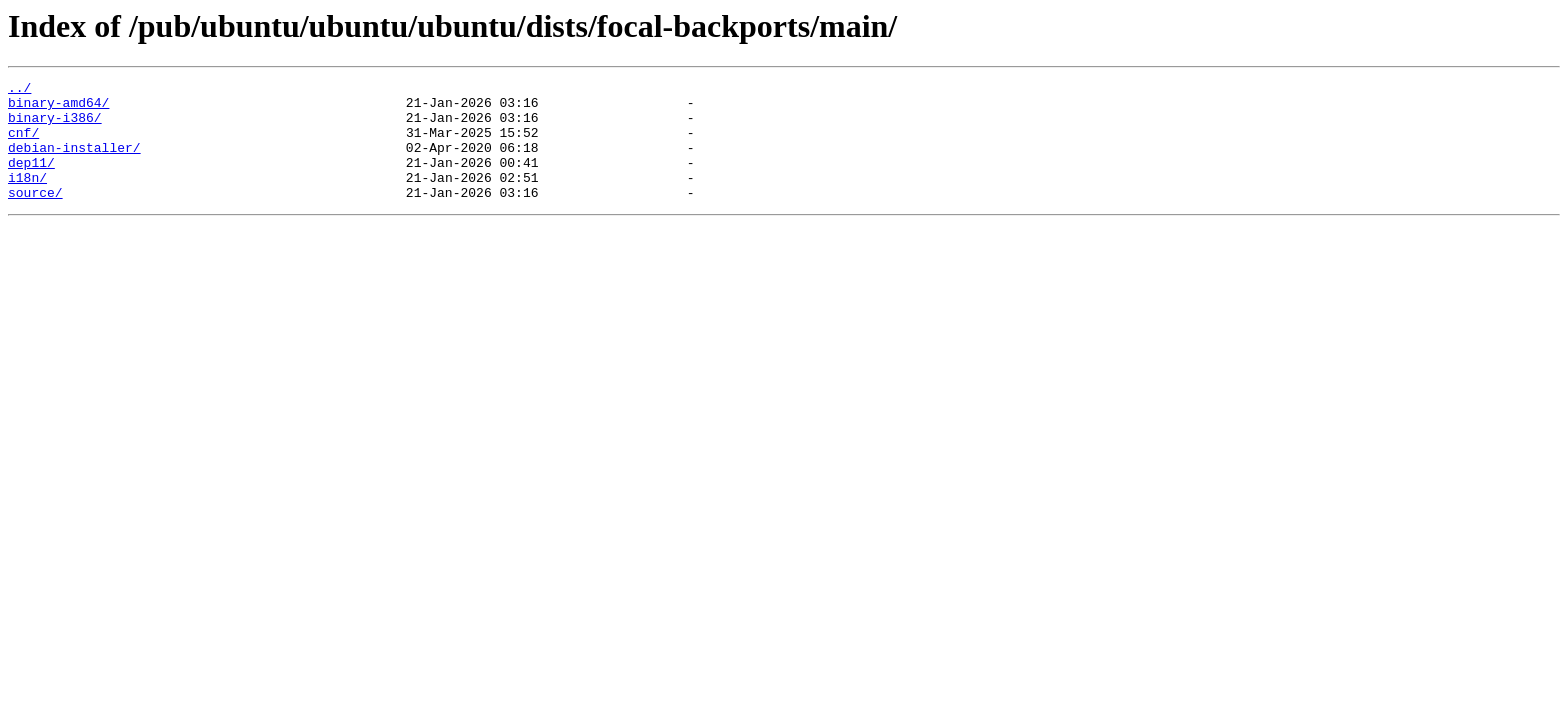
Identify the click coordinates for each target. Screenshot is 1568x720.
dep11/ (31, 180)
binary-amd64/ (58, 108)
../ (19, 90)
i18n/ (27, 198)
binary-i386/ (55, 126)
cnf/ (23, 144)
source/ (35, 216)
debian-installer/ (74, 162)
